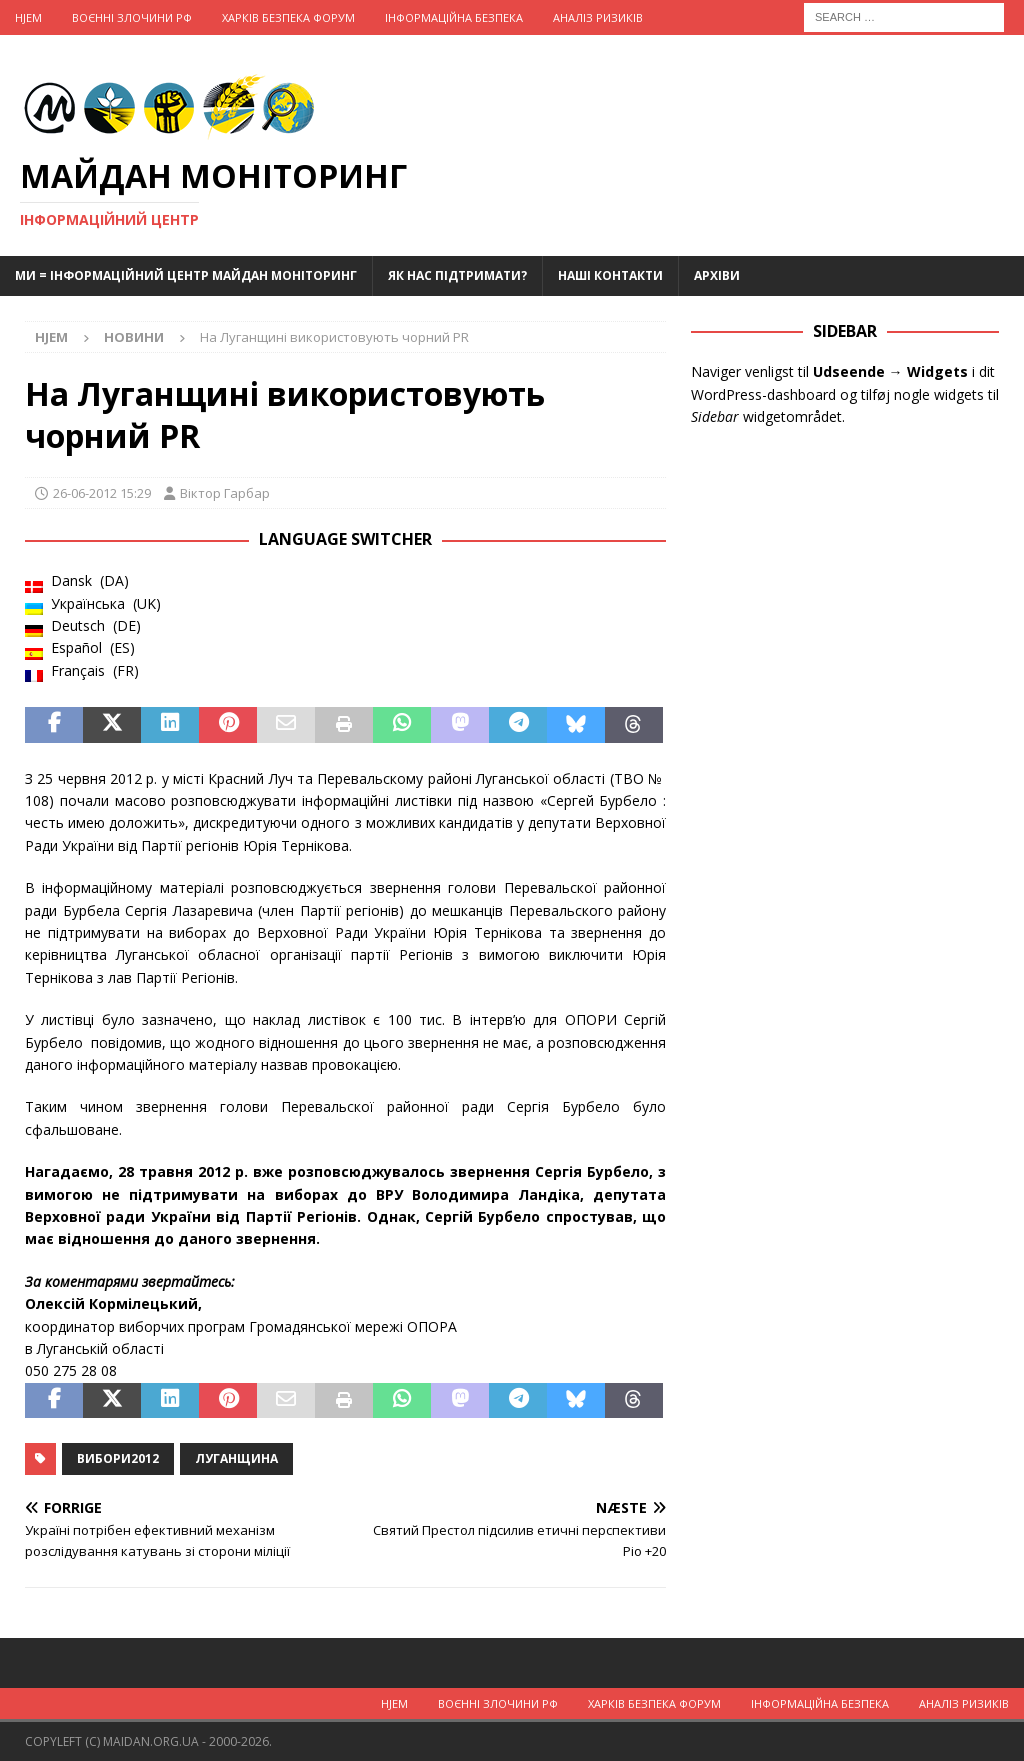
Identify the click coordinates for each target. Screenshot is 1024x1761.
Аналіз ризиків (598, 17)
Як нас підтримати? (457, 275)
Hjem (28, 17)
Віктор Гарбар (225, 493)
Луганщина (236, 1458)
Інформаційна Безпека (454, 17)
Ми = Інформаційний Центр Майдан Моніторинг (186, 275)
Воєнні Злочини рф (132, 17)
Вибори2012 (118, 1458)
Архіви (717, 275)
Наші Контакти (610, 275)
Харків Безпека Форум (288, 17)
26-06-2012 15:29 (102, 493)
